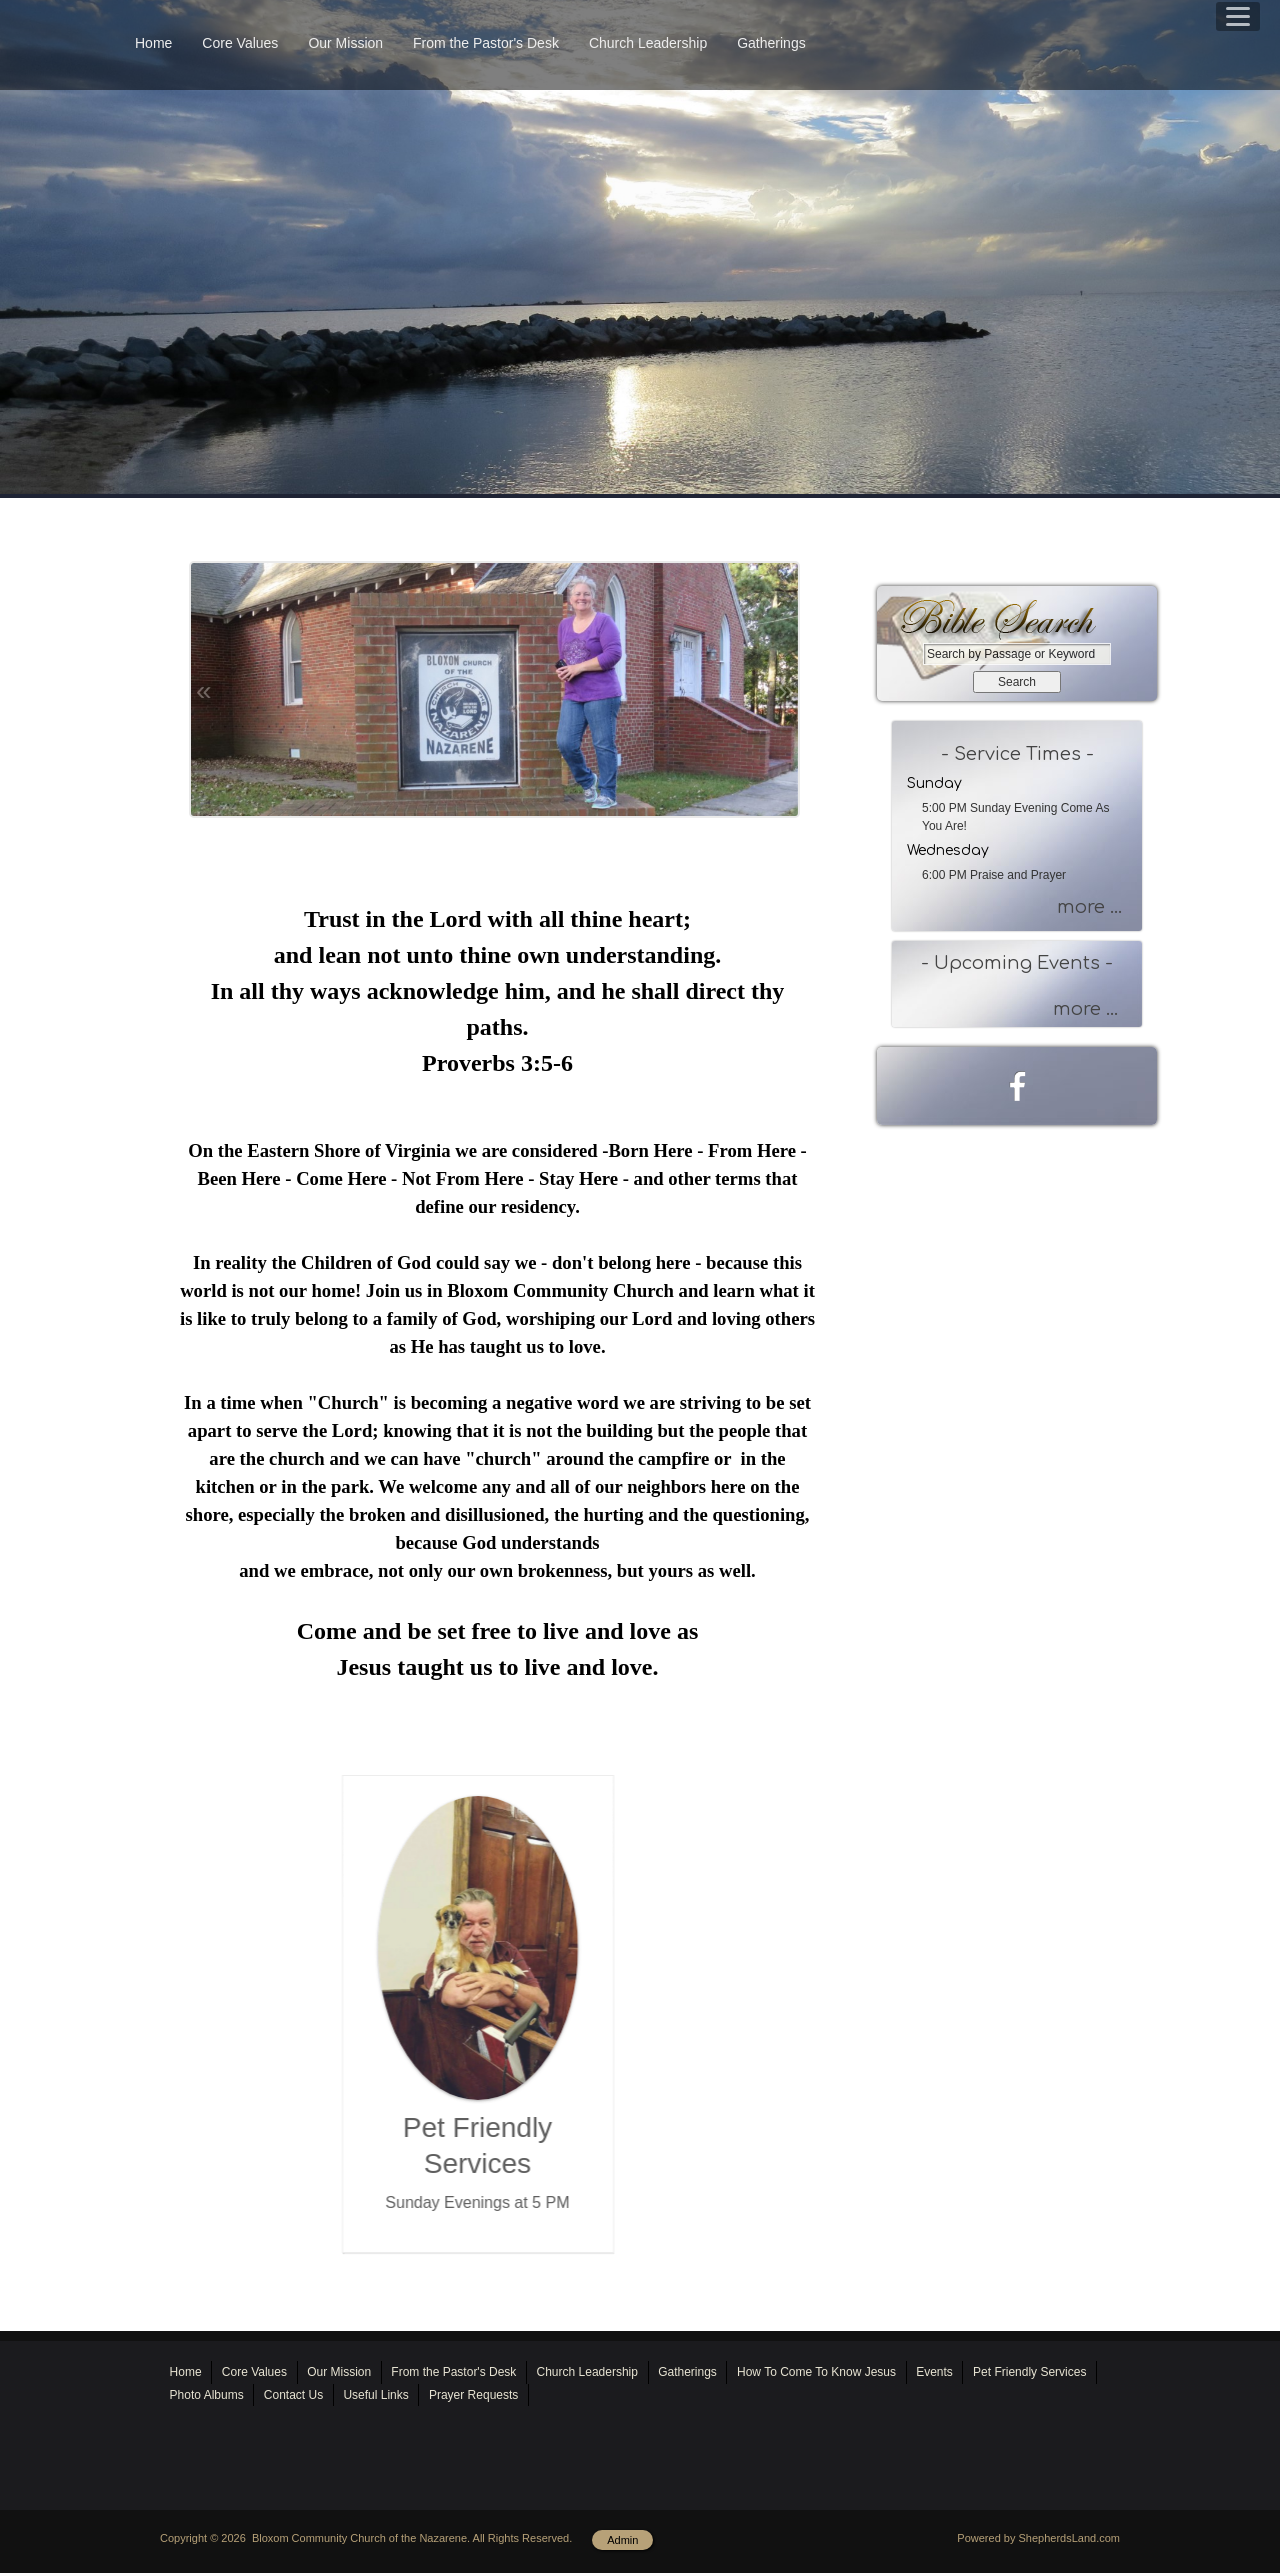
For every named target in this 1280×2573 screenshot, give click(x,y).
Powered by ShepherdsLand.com (1038, 2538)
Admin (622, 2540)
